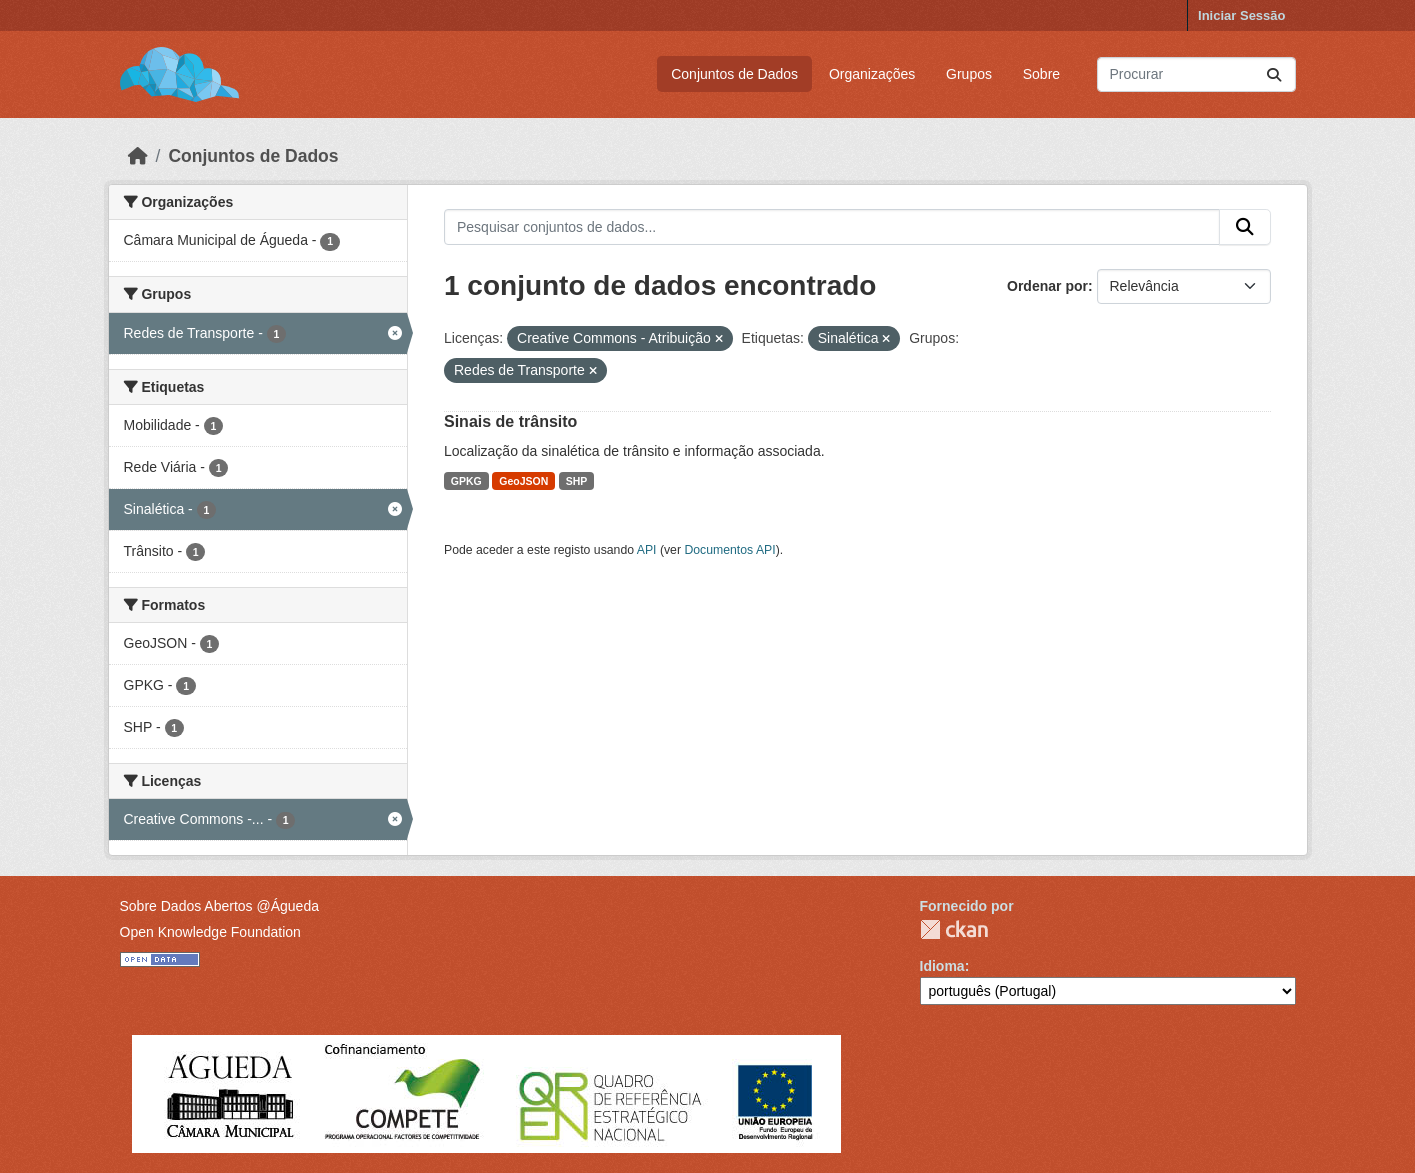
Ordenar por (1047, 286)
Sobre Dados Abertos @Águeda (219, 906)
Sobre (1041, 74)
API (647, 550)
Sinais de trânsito (510, 421)
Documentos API (729, 550)
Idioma (942, 966)
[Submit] (1274, 74)
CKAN (954, 929)
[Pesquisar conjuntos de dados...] (1196, 74)
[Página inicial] (138, 156)
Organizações (872, 74)
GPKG (466, 481)
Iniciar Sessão (1241, 15)
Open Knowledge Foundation (210, 932)
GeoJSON (523, 481)
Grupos (969, 74)
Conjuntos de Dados (734, 74)
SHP (577, 481)
